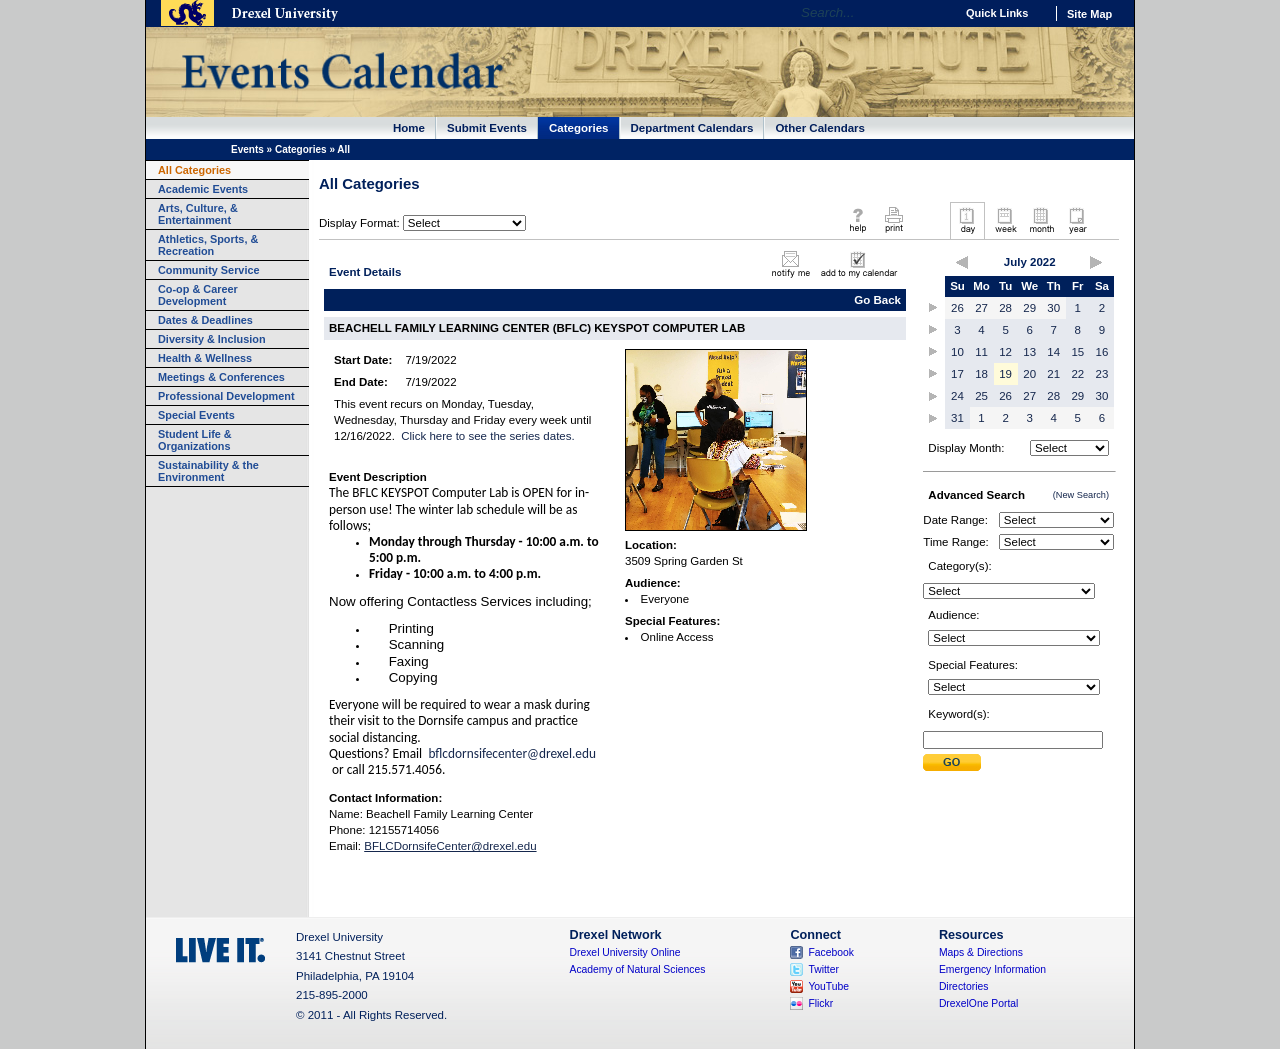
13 (1029, 352)
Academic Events (203, 189)
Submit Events (487, 128)
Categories (579, 128)
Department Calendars (692, 128)
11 (981, 352)
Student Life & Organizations (195, 440)
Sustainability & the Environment (208, 471)
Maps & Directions (981, 952)
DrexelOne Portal (978, 1003)
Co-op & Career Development (198, 295)
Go (934, 13)
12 (1005, 352)
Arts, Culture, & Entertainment (198, 214)
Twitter (823, 969)
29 (1029, 308)
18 (981, 374)
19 (1005, 374)
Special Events (196, 415)
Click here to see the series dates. (487, 436)
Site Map (1089, 14)
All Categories (194, 170)
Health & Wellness (205, 358)
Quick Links (997, 13)
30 (1053, 308)
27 (981, 308)
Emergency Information (992, 969)
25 (981, 396)
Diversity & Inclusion (212, 339)
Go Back (877, 300)
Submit (952, 762)
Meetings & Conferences (221, 377)
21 (1053, 374)
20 (1029, 374)
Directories (964, 986)
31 (957, 418)
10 (957, 352)
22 (1077, 374)
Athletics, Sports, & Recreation (208, 245)
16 (1102, 352)
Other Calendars (820, 128)
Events (247, 149)
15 (1077, 352)
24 (957, 396)
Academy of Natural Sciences (638, 969)
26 (957, 308)
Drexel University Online (625, 952)
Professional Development (226, 396)
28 (1005, 308)
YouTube (828, 986)
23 (1102, 374)
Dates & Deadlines (205, 320)
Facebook (831, 952)
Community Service (209, 270)
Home (409, 128)
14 (1053, 352)
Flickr (820, 1003)
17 (957, 374)
